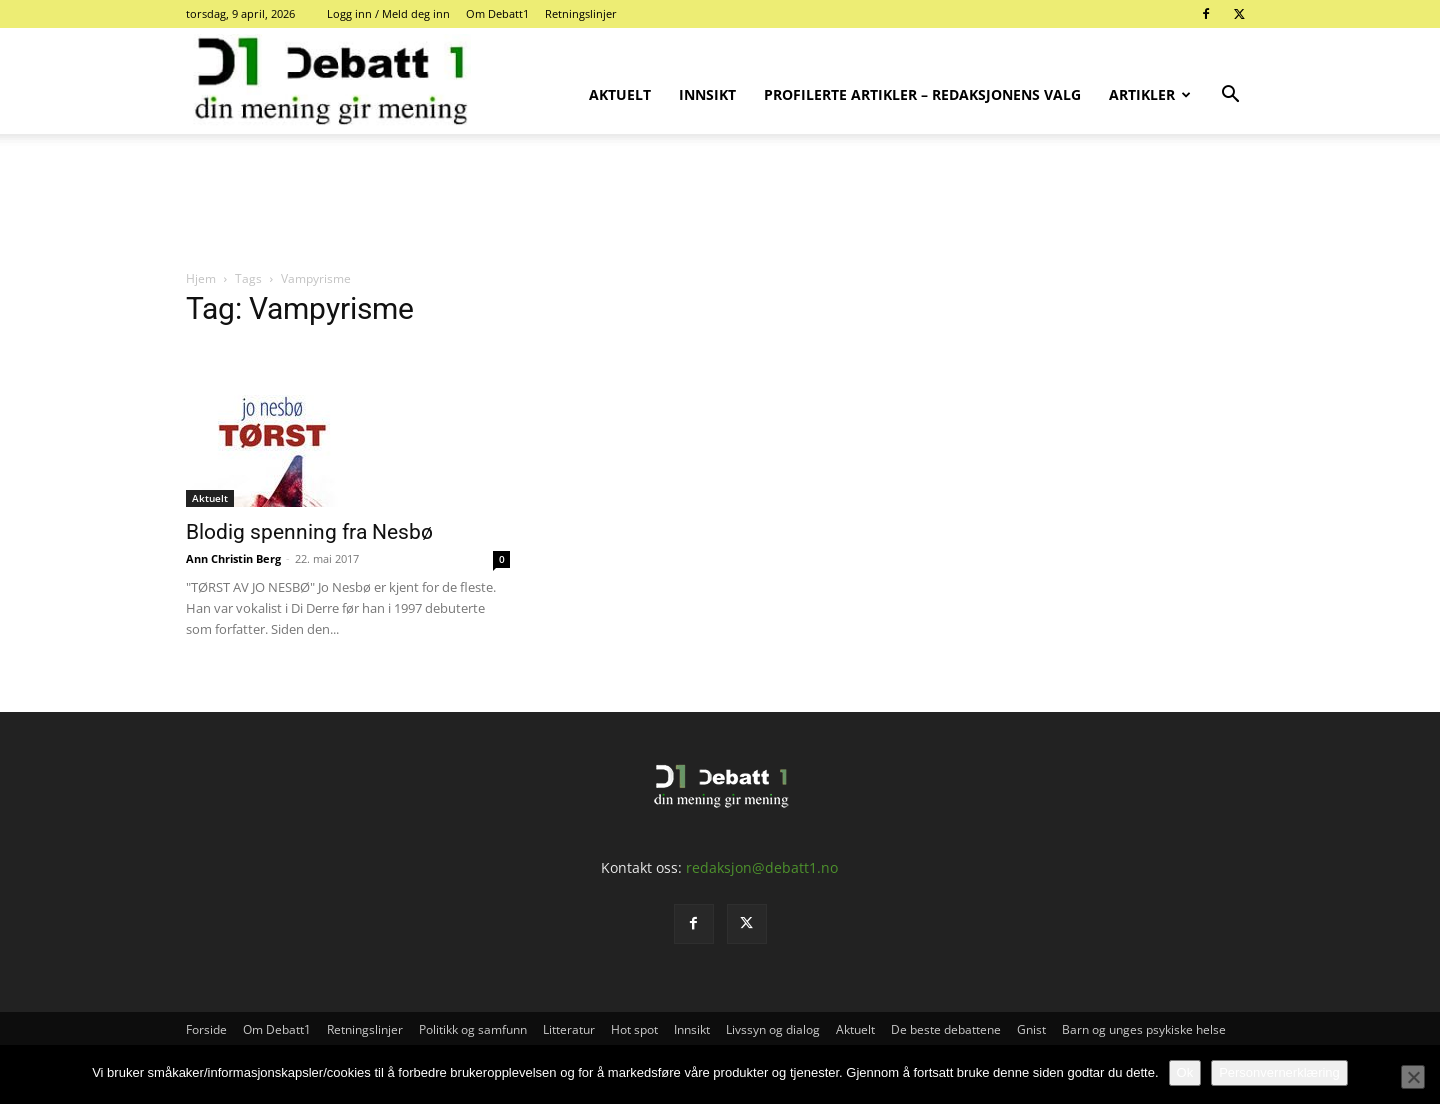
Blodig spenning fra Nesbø (309, 532)
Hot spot (634, 1029)
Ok (1185, 1072)
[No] (1413, 1077)
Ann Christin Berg (233, 558)
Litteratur (569, 1029)
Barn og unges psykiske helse (1144, 1029)
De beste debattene (946, 1029)
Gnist (1031, 1029)
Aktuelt (620, 94)
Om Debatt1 (497, 13)
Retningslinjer (581, 13)
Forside (206, 1029)
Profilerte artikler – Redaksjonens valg (922, 94)
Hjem (201, 278)
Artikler (1150, 94)
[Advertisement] (720, 203)
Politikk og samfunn (473, 1029)
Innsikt (707, 94)
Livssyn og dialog (773, 1029)
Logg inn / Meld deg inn (388, 13)
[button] (1230, 96)
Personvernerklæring (1279, 1072)
